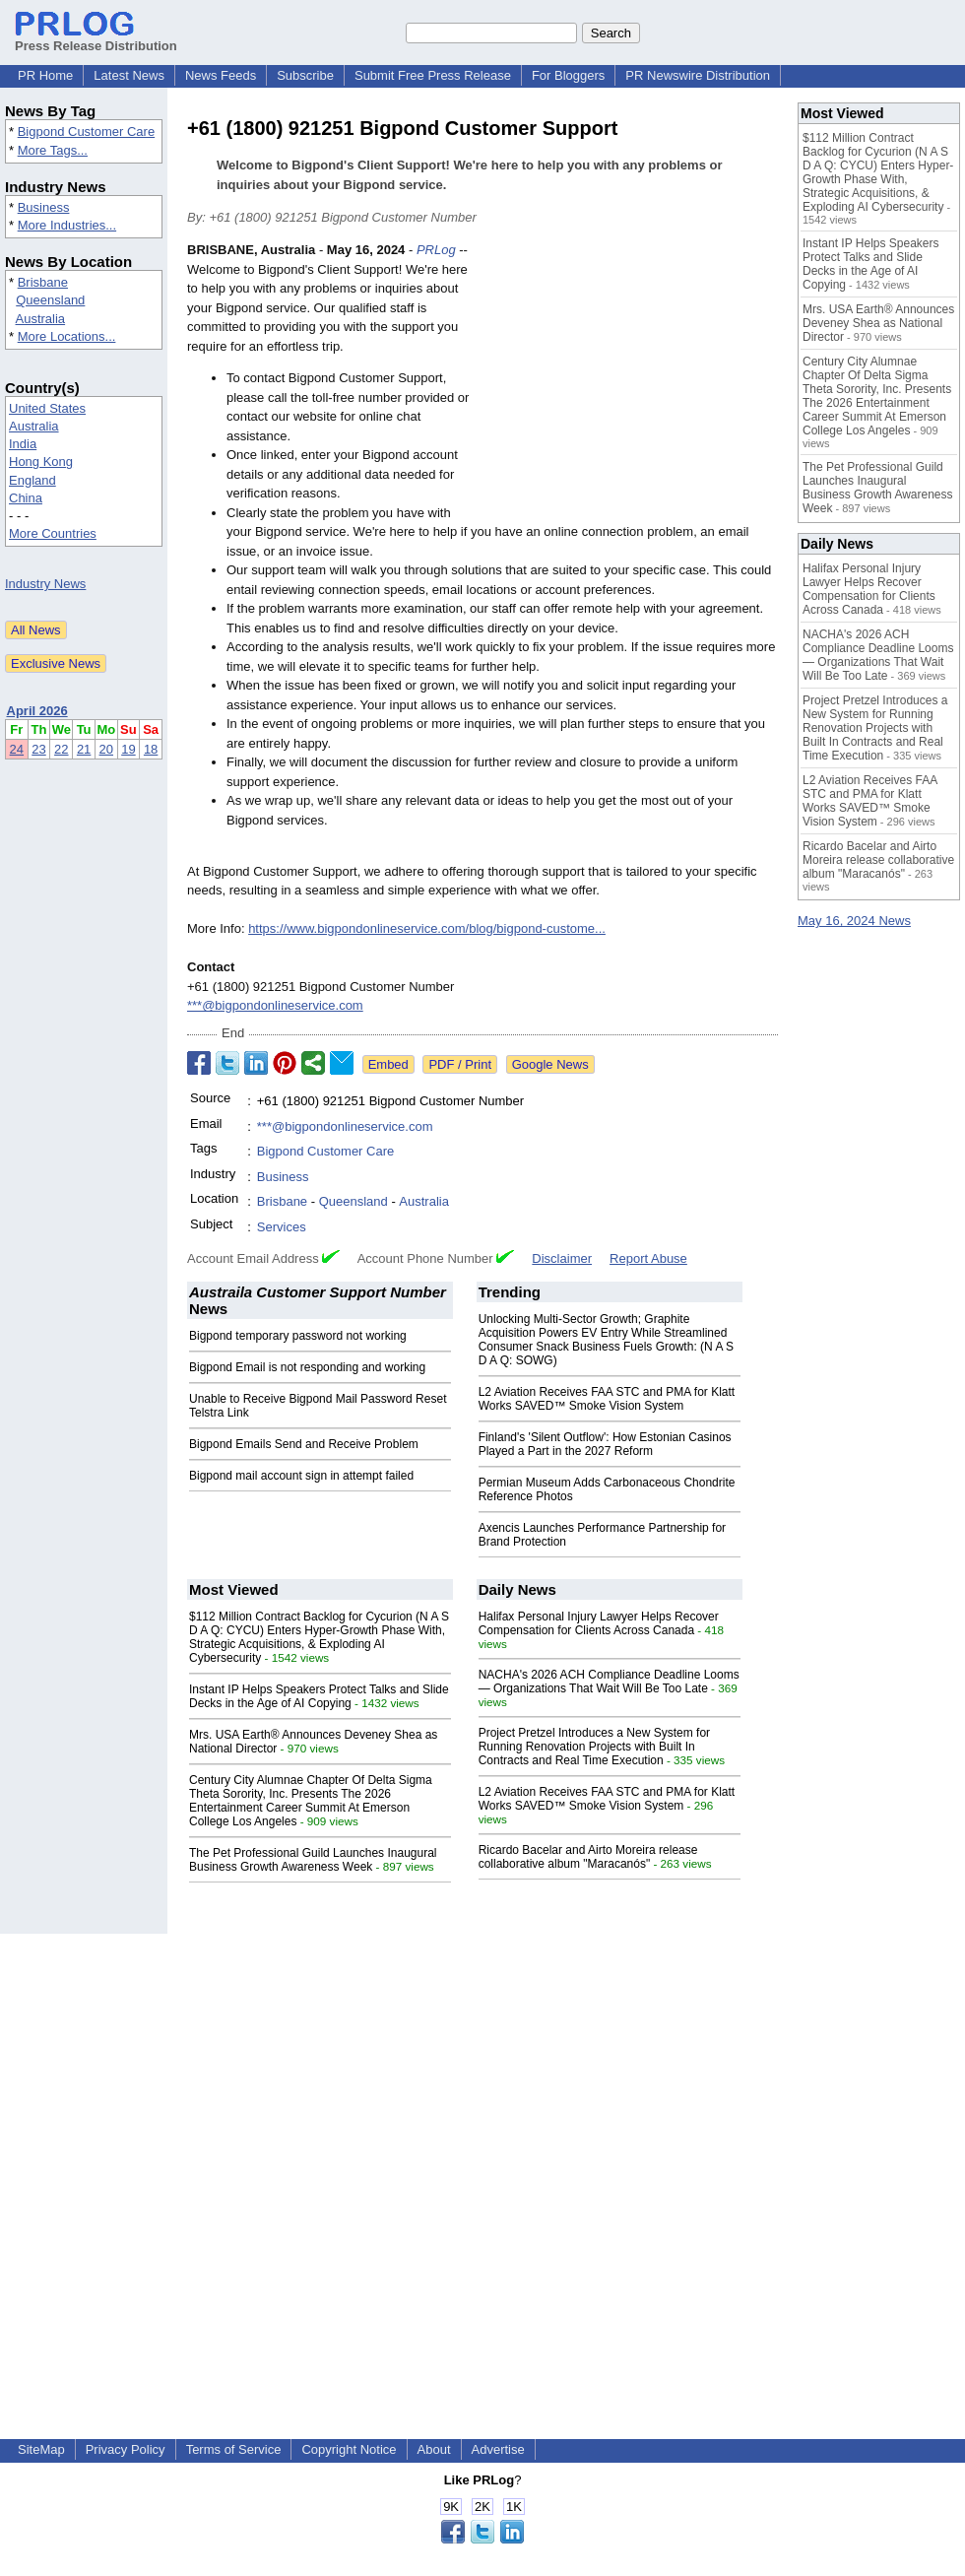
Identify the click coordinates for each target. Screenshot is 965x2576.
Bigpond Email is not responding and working (307, 1367)
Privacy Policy (125, 2449)
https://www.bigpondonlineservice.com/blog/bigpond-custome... (427, 928)
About (434, 2449)
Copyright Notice (348, 2449)
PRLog (436, 249)
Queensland (50, 300)
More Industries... (67, 225)
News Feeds (220, 75)
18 (151, 749)
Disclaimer (562, 1258)
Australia (41, 318)
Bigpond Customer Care (86, 131)
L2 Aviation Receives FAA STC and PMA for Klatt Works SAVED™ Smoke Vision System (607, 1399)
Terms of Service (234, 2449)
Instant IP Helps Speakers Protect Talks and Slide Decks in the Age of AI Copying (319, 1696)
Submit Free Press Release (432, 75)
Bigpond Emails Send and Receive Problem (303, 1444)
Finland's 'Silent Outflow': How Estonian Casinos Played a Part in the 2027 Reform (605, 1444)
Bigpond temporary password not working (298, 1336)
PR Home (45, 75)
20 (106, 749)
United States (47, 408)
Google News (550, 1064)
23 (38, 749)
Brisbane (43, 282)
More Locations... (67, 336)
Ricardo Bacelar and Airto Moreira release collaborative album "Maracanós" (588, 1857)
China (25, 498)
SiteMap (41, 2449)
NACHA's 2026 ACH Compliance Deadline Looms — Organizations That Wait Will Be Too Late (609, 1681)
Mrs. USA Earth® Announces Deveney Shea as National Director (878, 323)
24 (17, 749)
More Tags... (53, 150)
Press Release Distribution (96, 38)
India (22, 443)
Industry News (45, 583)
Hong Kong (41, 461)
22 (61, 749)
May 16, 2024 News (854, 920)
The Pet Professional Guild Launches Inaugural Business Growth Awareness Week (313, 1860)
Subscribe (305, 75)
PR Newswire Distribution (697, 75)
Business (44, 207)
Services (281, 1227)
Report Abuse (648, 1258)
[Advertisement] (630, 385)
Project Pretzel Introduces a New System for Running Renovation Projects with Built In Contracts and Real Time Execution (594, 1746)
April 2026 (37, 710)
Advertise (498, 2449)
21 (84, 749)
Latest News (129, 75)
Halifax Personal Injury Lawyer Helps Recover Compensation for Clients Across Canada (599, 1623)
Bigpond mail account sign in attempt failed (301, 1476)
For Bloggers (568, 75)
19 (128, 749)
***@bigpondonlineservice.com (275, 1005)
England (32, 480)
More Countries (52, 533)
